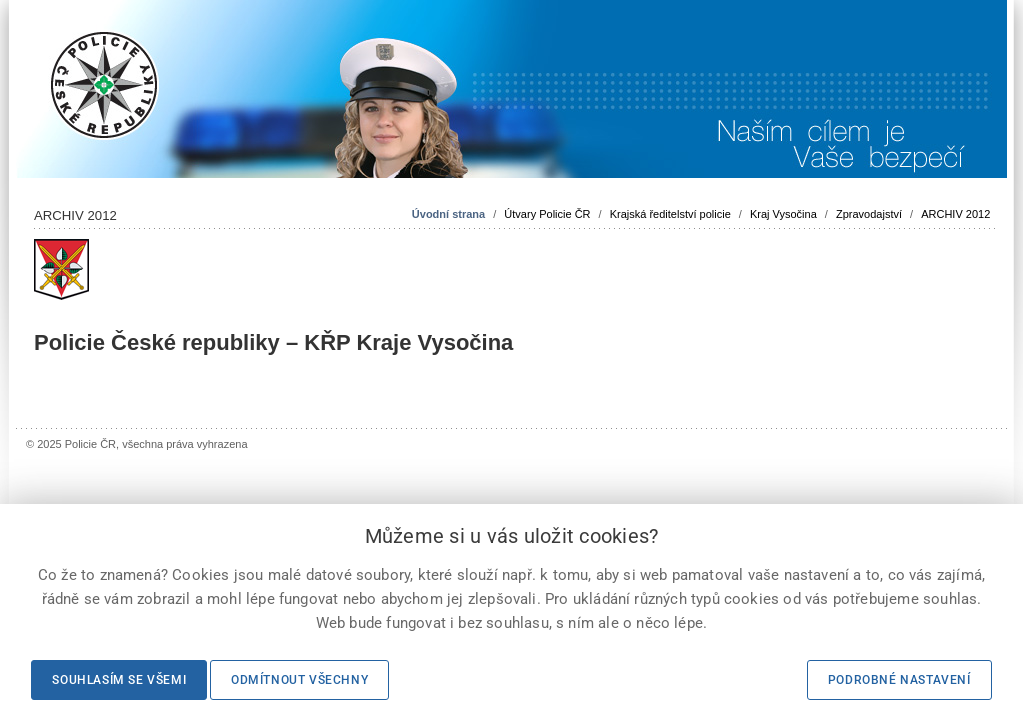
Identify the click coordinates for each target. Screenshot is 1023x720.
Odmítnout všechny (299, 680)
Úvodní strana (448, 214)
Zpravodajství (869, 214)
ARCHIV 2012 (955, 214)
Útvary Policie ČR (547, 214)
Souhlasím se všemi (119, 680)
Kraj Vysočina (783, 214)
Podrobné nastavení (899, 680)
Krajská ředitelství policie (670, 214)
